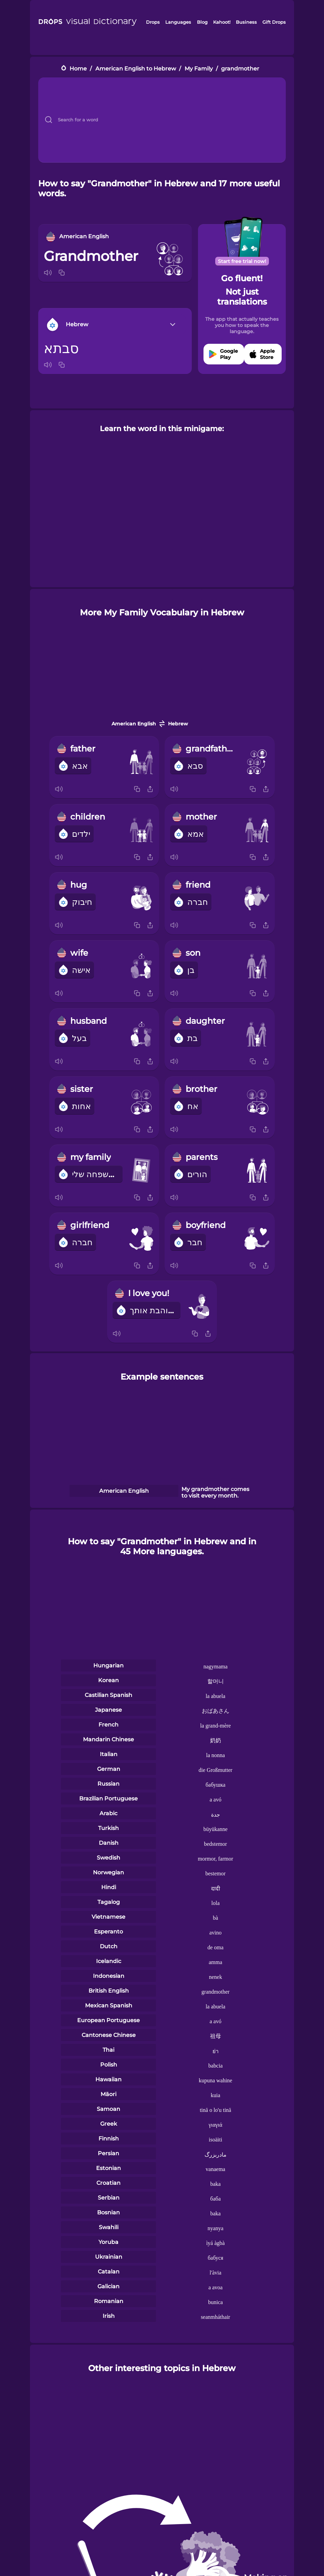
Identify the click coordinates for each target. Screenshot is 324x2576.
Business (246, 22)
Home (78, 68)
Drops (153, 22)
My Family (199, 68)
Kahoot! (221, 22)
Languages (178, 22)
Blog (202, 22)
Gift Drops (274, 22)
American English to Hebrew (135, 68)
